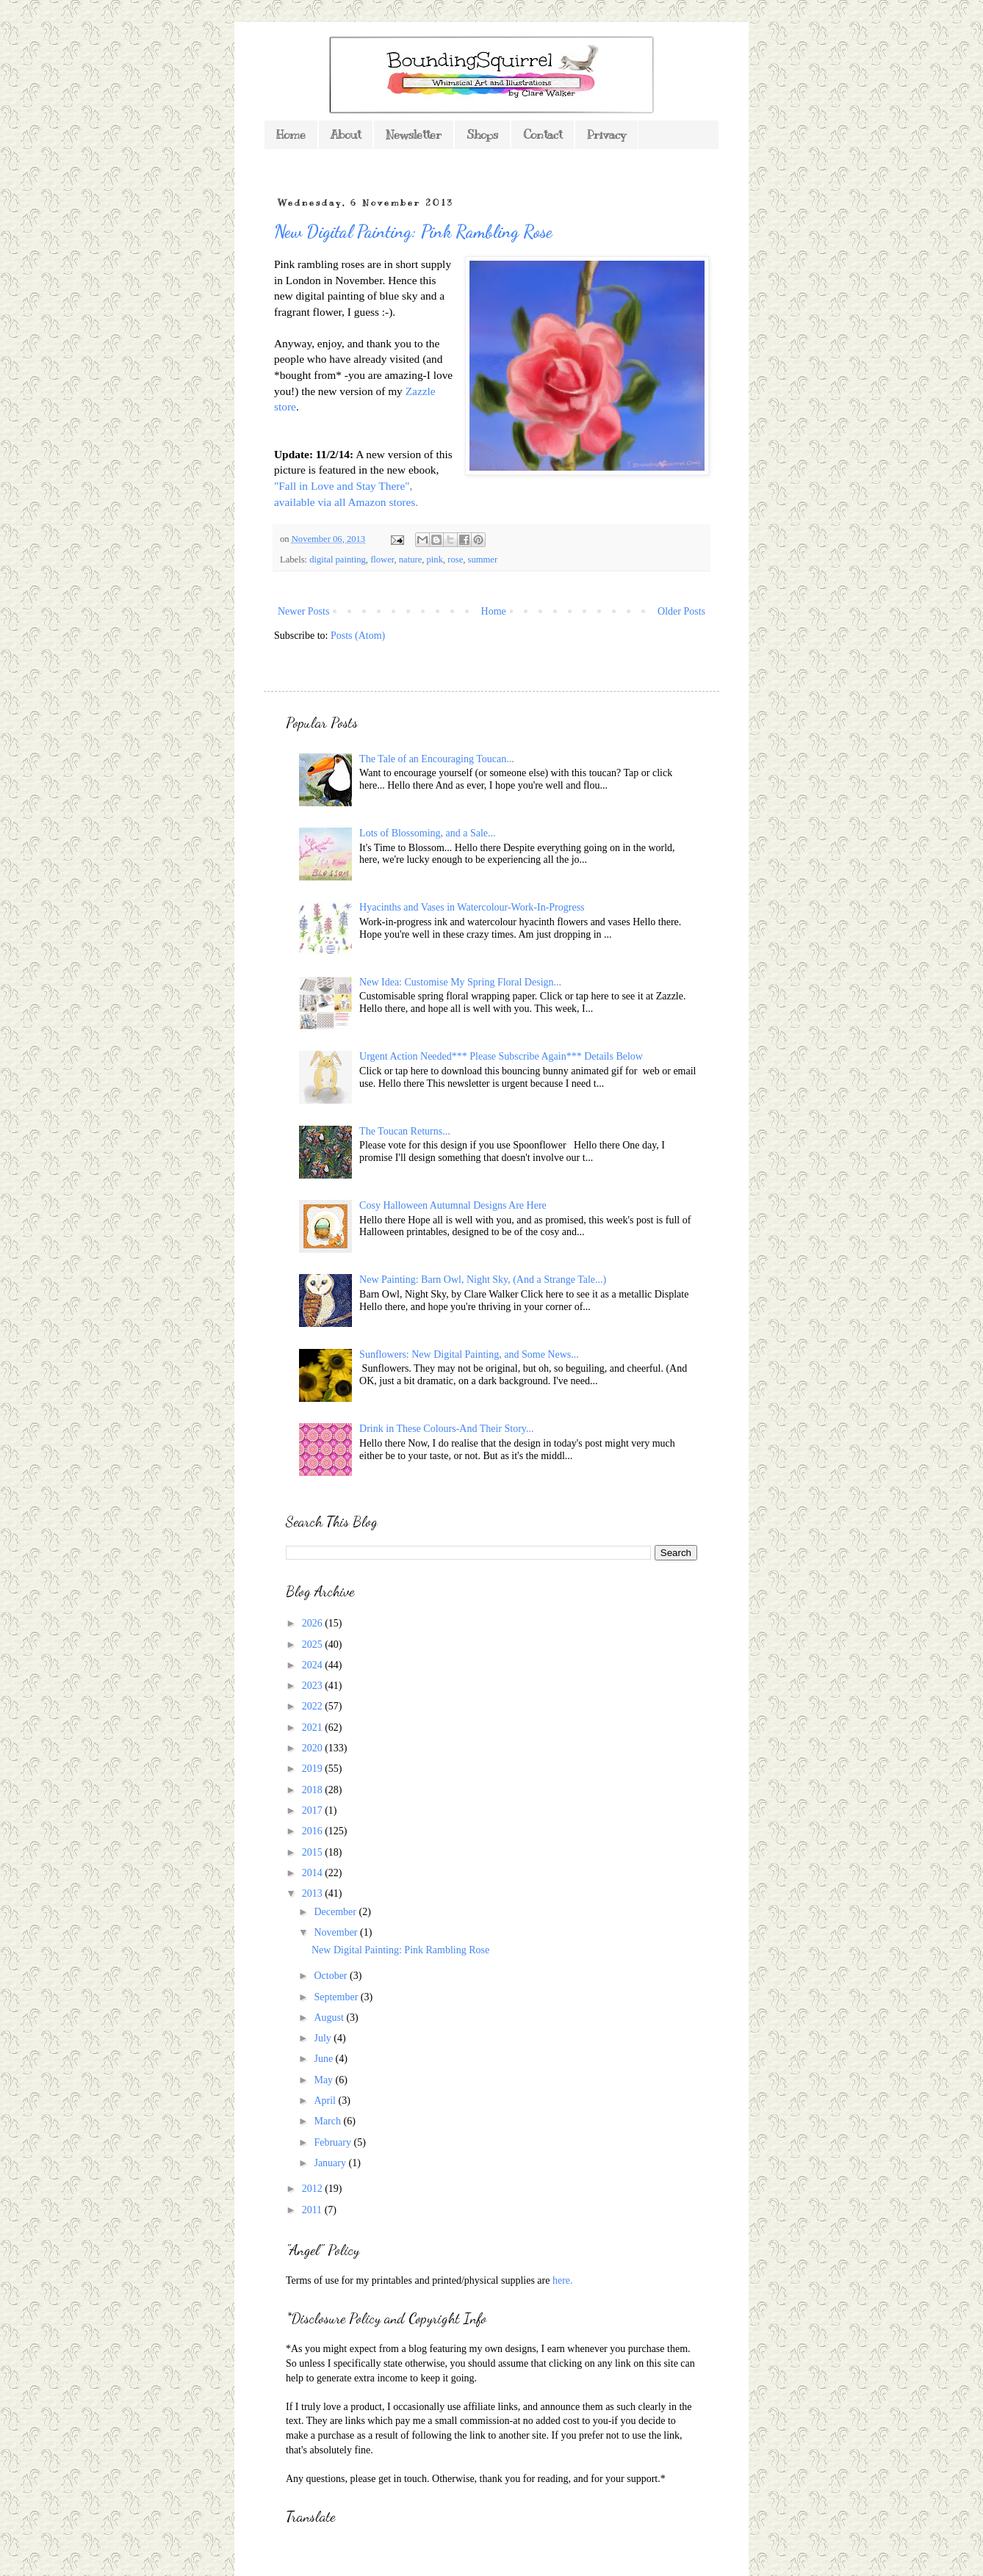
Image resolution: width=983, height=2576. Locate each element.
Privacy (606, 135)
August (330, 2017)
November (337, 1932)
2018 (313, 1789)
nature (410, 559)
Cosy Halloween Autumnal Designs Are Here (453, 1205)
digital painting (337, 559)
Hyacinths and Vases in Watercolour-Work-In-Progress (471, 907)
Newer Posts (303, 611)
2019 (313, 1768)
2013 (313, 1893)
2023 (313, 1685)
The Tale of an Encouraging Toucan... (436, 758)
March (328, 2121)
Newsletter (414, 135)
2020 (313, 1748)
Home (291, 135)
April (326, 2100)
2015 (313, 1852)
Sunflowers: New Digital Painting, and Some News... (469, 1354)
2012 (313, 2188)
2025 (313, 1644)
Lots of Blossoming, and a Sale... (427, 833)
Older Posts (681, 611)
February (333, 2142)
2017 (313, 1810)
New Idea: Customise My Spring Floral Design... (460, 982)
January (331, 2162)
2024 (313, 1665)
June (324, 2058)
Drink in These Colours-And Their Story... (446, 1428)
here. (562, 2280)
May (324, 2079)
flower (382, 559)
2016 (313, 1831)
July (324, 2038)
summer (483, 559)
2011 (313, 2209)
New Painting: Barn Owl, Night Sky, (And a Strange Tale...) (482, 1279)
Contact (542, 135)
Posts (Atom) (358, 635)
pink (435, 559)
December (336, 1911)
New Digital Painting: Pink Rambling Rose (413, 231)
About (346, 135)
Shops (482, 135)
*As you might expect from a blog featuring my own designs (411, 2348)
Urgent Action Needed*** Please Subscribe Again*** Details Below (501, 1056)
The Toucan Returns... (404, 1131)
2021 (313, 1727)
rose (455, 559)
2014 (313, 1872)
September (337, 1996)
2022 (313, 1706)
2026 (313, 1623)
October (332, 1975)
